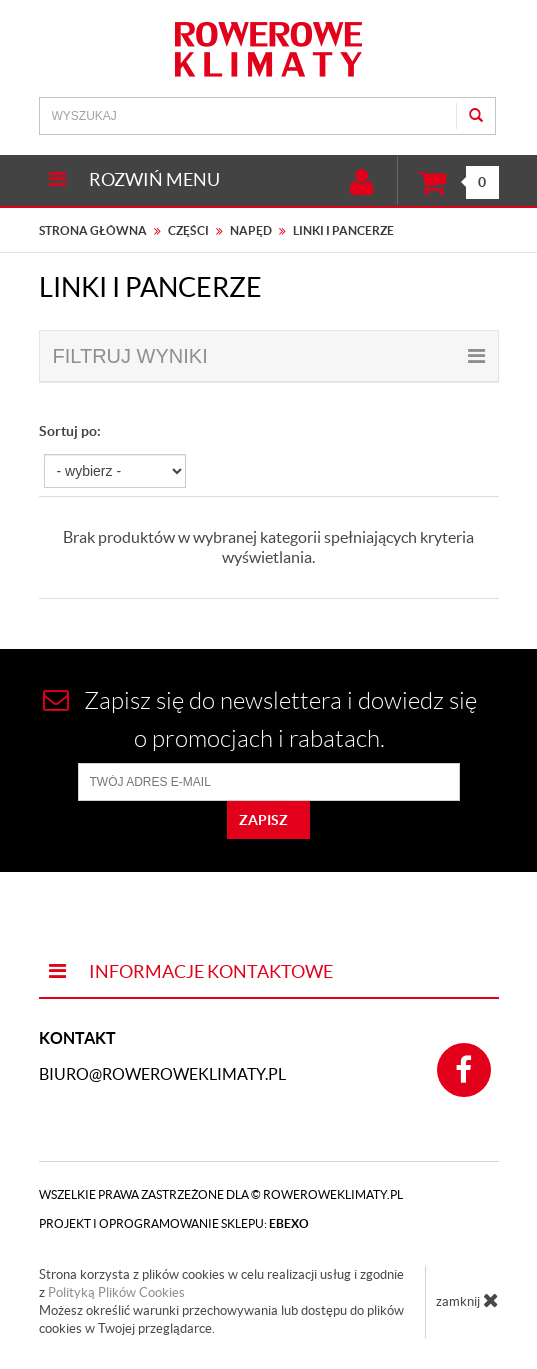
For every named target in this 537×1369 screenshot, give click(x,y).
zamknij (467, 1300)
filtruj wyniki (269, 356)
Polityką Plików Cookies (116, 1292)
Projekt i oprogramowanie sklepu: (174, 1223)
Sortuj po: (70, 431)
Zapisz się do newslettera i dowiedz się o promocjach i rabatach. (260, 719)
